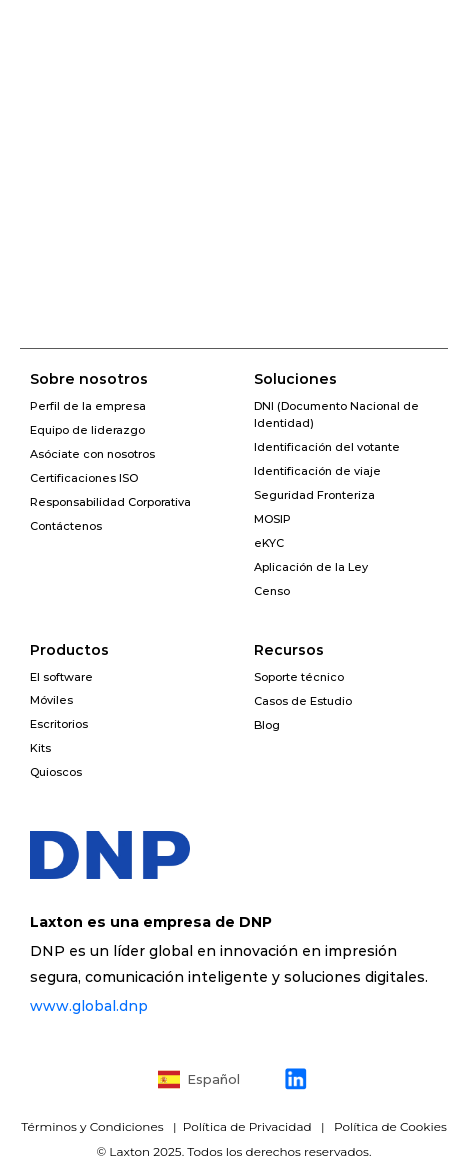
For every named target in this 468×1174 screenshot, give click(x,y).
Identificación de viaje (317, 471)
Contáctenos (66, 526)
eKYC (269, 543)
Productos (69, 650)
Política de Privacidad (246, 1126)
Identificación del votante (327, 447)
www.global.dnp (89, 1006)
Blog (267, 725)
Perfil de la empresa (88, 406)
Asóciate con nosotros (92, 454)
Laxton (129, 1151)
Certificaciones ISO (84, 478)
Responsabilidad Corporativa (110, 502)
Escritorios (59, 724)
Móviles (51, 700)
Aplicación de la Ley (311, 567)
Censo (272, 591)
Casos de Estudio (303, 701)
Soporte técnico (299, 677)
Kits (40, 748)
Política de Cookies (390, 1126)
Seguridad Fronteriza (314, 495)
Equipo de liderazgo (87, 430)
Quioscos (56, 772)
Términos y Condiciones (93, 1126)
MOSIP (272, 519)
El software (61, 677)
